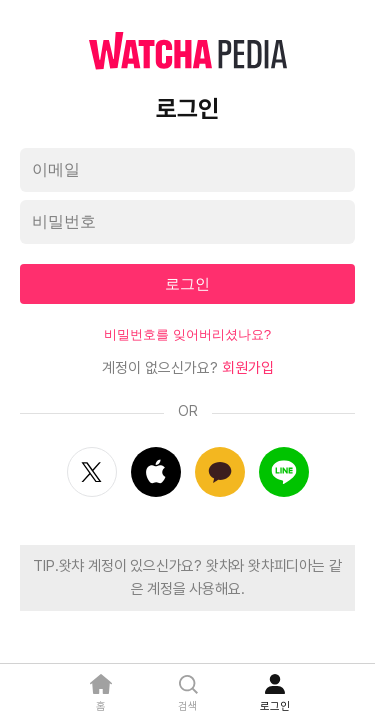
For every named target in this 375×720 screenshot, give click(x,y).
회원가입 (248, 368)
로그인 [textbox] (187, 283)
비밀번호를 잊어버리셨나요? (187, 334)
